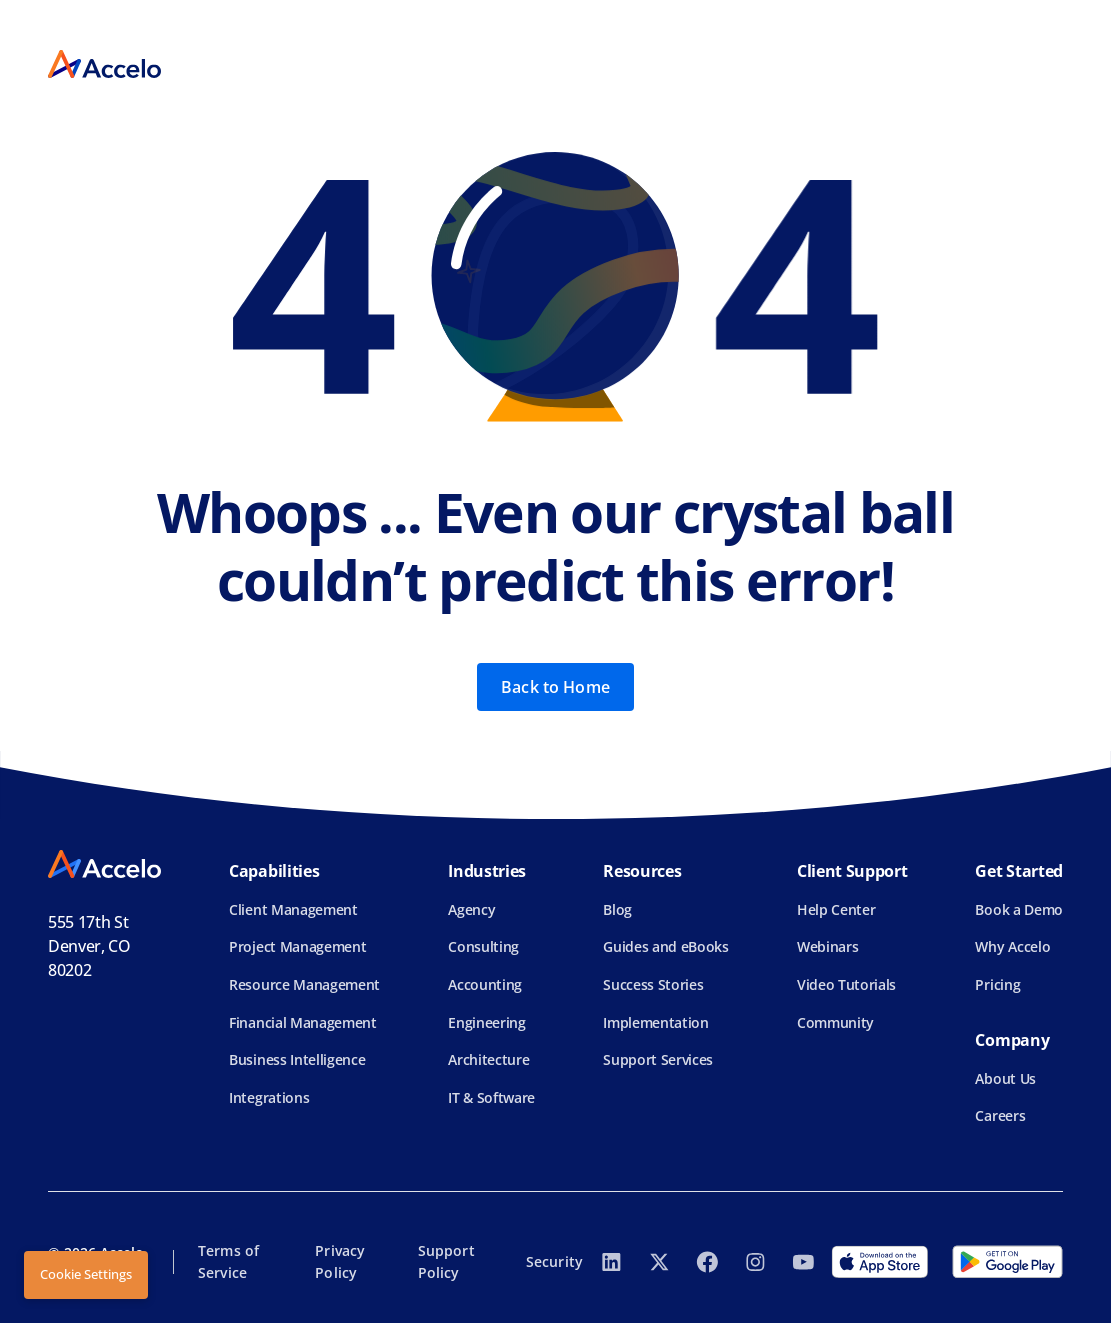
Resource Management (304, 984)
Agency (471, 909)
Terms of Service (228, 1261)
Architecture (488, 1059)
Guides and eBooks (666, 946)
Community (835, 1022)
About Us (1005, 1078)
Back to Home (555, 687)
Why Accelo (1012, 946)
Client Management (293, 909)
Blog (617, 909)
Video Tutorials (846, 984)
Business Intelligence (297, 1059)
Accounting (485, 984)
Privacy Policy (340, 1261)
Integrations (269, 1097)
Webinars (827, 946)
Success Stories (653, 984)
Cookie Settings (86, 1274)
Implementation (656, 1022)
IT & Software (491, 1097)
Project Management (297, 946)
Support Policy (446, 1261)
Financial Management (303, 1022)
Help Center (836, 909)
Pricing (997, 984)
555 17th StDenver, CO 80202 (89, 946)
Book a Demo (1018, 909)
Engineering (486, 1022)
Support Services (658, 1059)
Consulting (483, 946)
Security (554, 1261)
